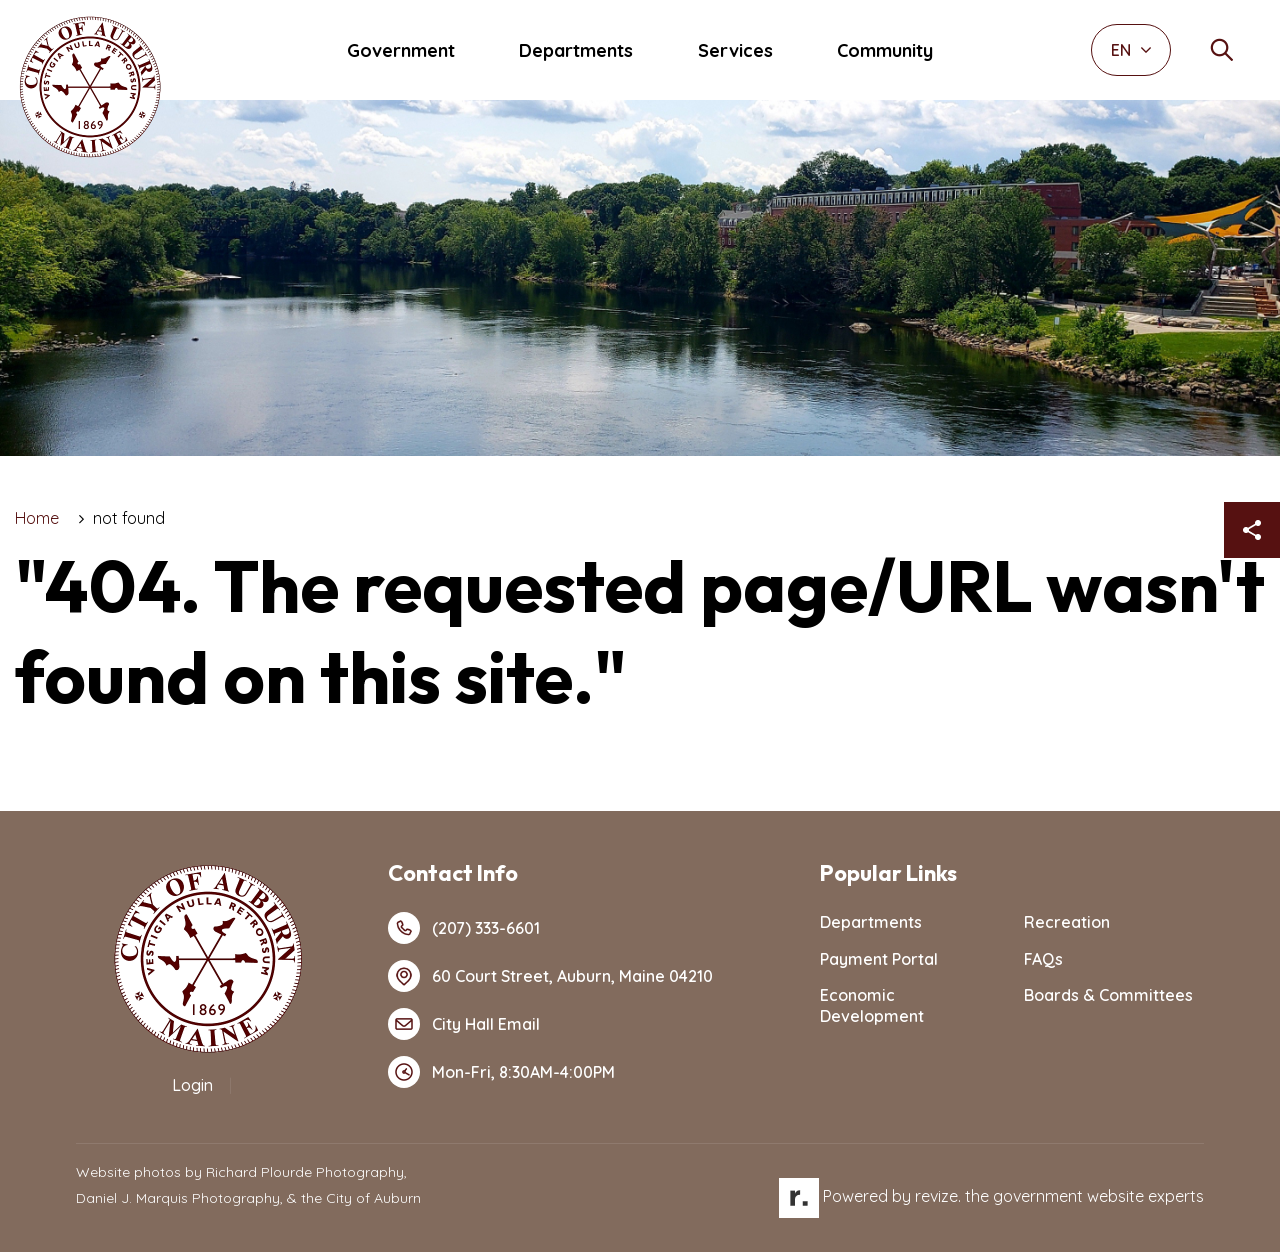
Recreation (1067, 922)
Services (735, 50)
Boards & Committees (1108, 995)
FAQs (1043, 959)
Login (192, 1085)
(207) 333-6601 (464, 928)
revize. (938, 1196)
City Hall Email (464, 1024)
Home (37, 518)
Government (401, 50)
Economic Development (872, 1005)
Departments (576, 50)
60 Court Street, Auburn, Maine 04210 (550, 976)
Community (885, 50)
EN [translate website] (1131, 50)
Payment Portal (879, 959)
